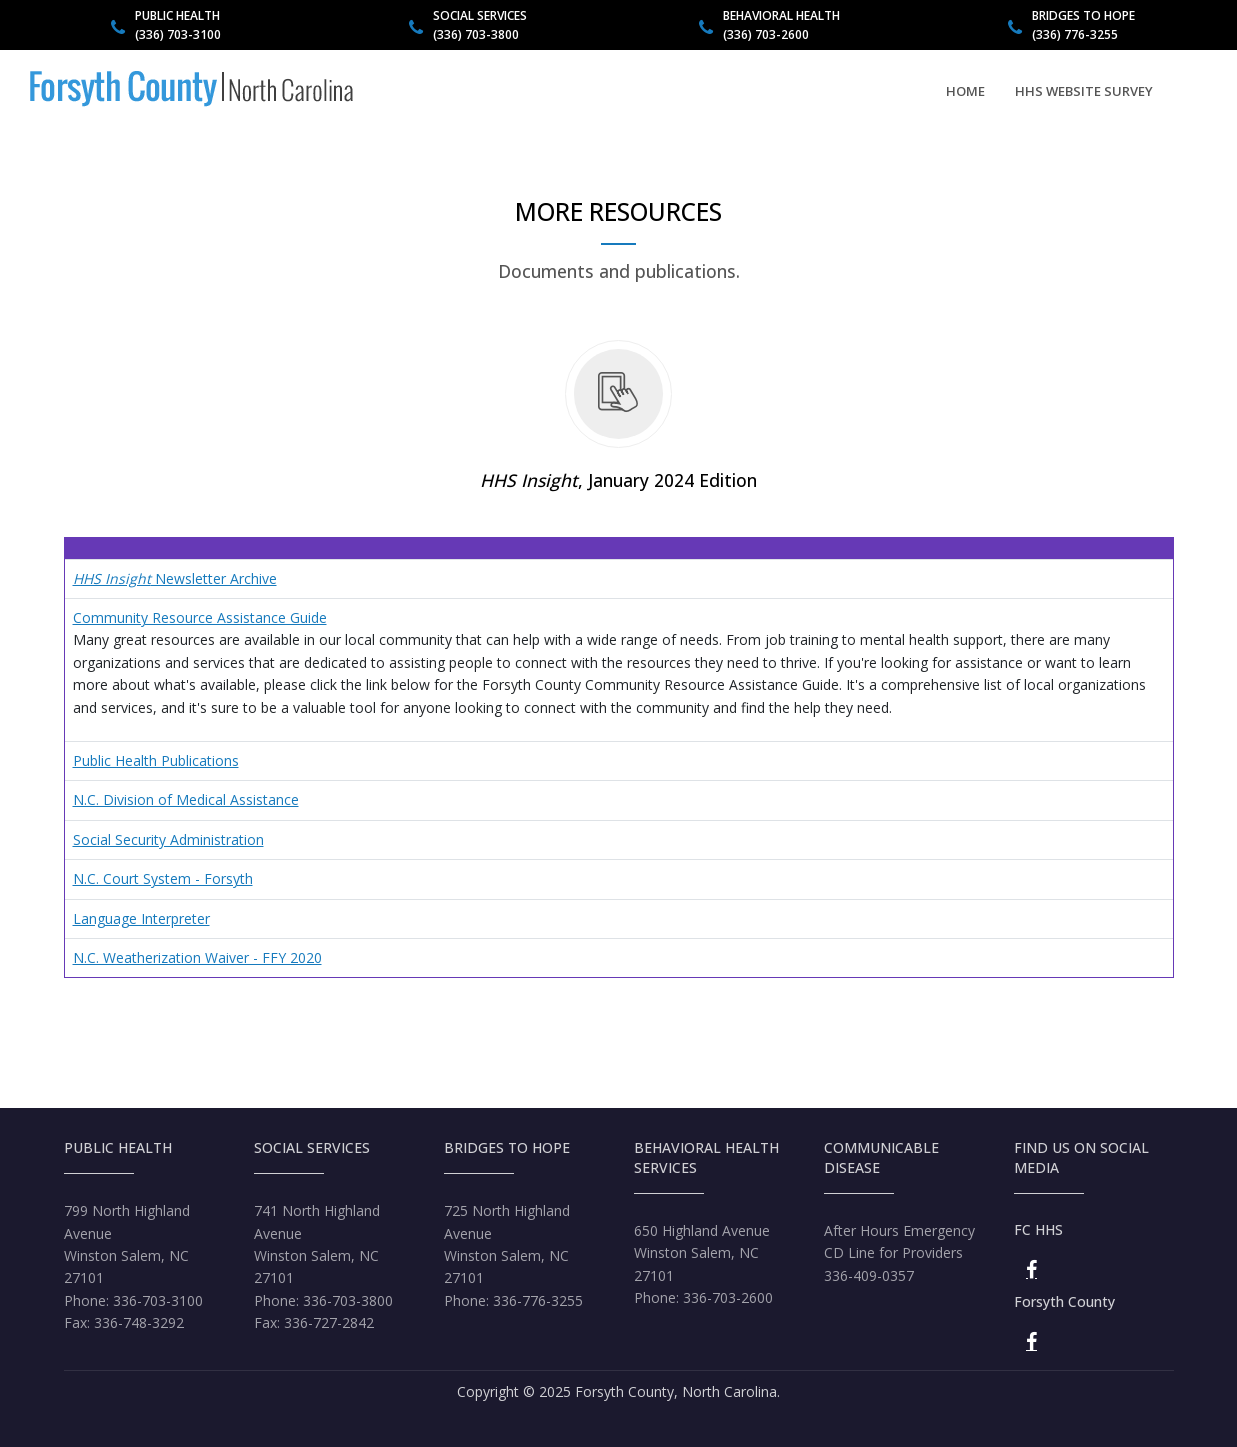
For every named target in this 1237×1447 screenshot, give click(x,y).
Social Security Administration (168, 839)
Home (965, 91)
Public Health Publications (156, 760)
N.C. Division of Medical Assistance (186, 799)
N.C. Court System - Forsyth (163, 878)
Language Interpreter (141, 918)
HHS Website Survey (1084, 91)
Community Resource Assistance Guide (200, 617)
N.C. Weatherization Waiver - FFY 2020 (197, 957)
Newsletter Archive (175, 578)
